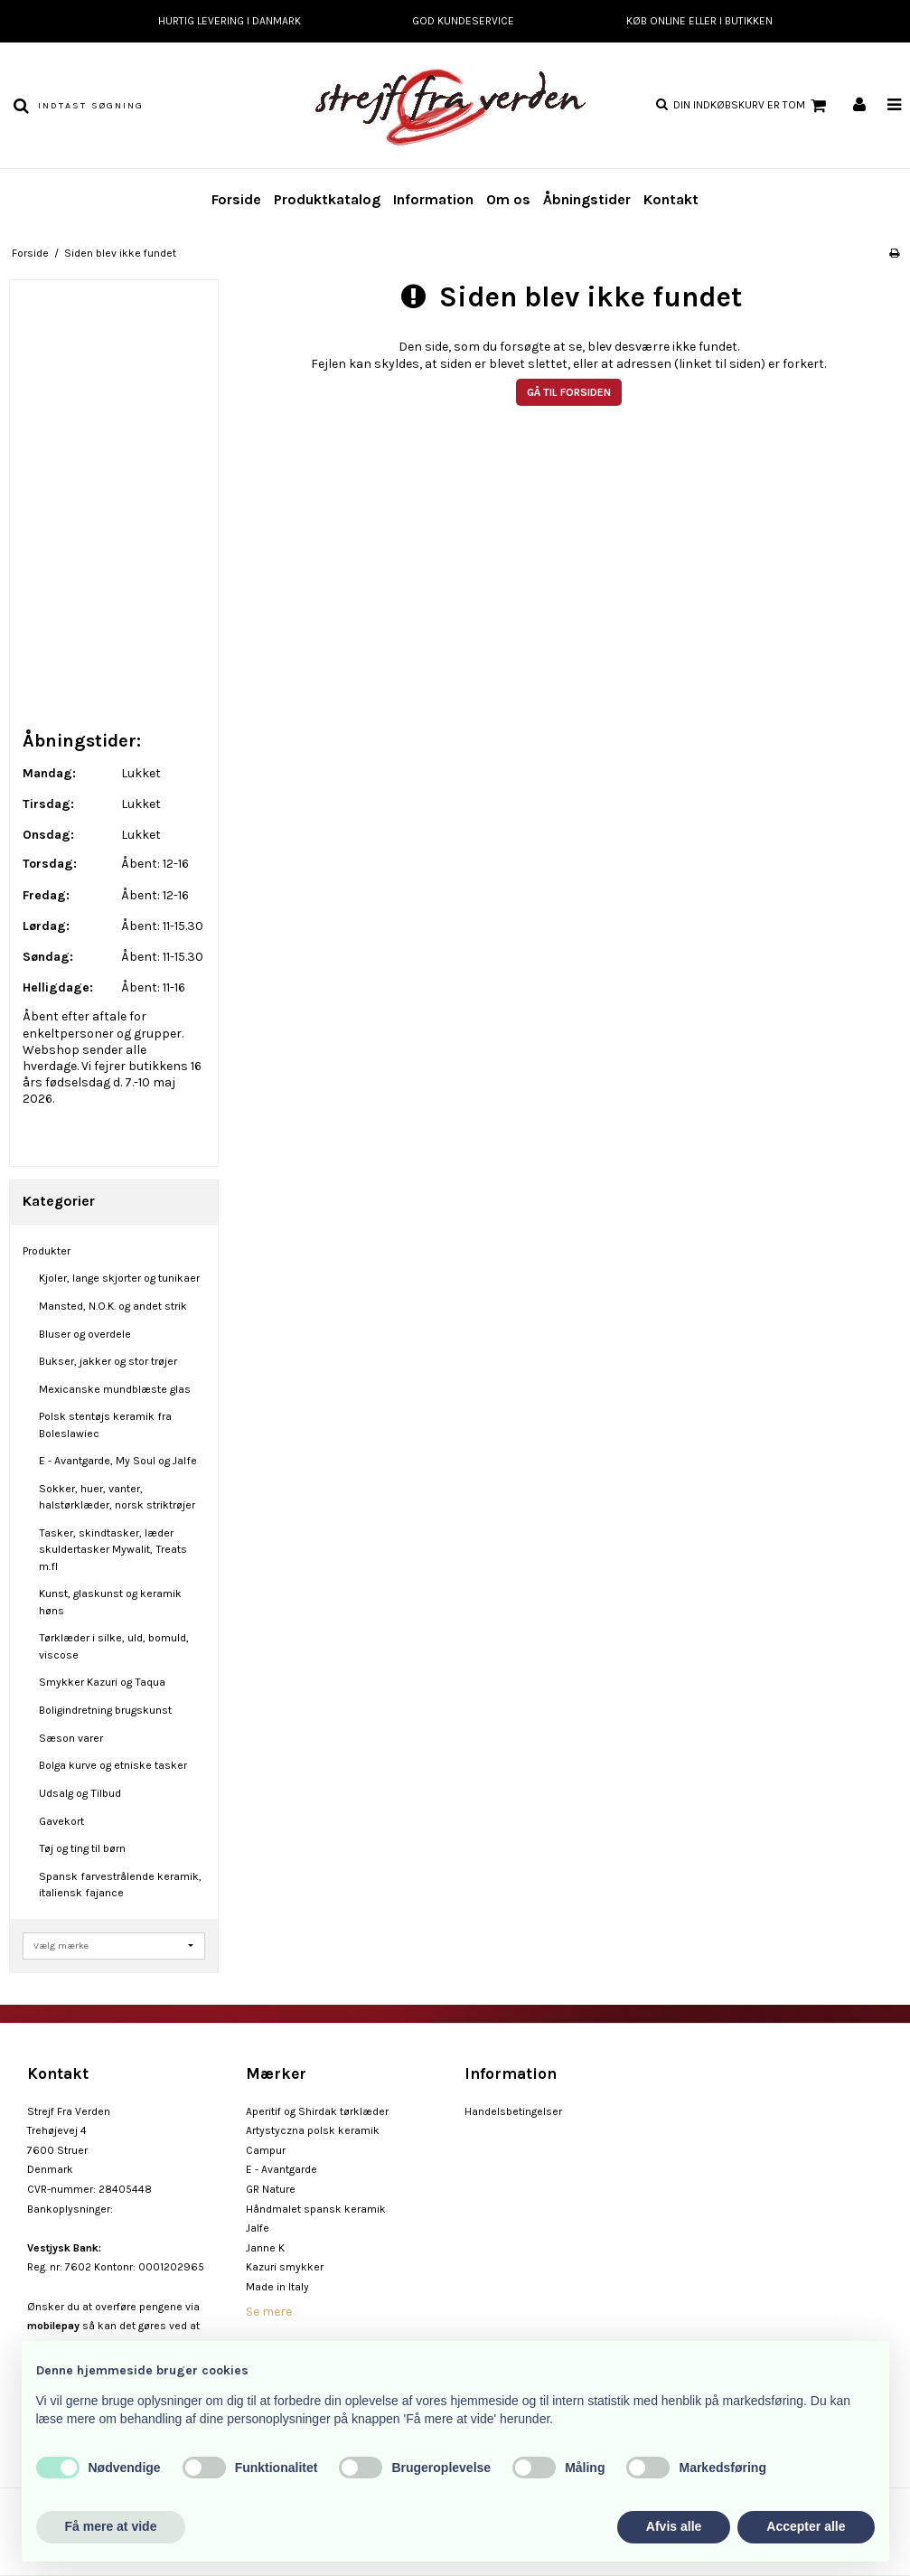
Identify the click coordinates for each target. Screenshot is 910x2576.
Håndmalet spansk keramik (316, 2209)
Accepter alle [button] (805, 2526)
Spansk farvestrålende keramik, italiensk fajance (120, 1884)
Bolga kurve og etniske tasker (113, 1765)
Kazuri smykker (285, 2267)
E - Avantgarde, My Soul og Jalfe (118, 1460)
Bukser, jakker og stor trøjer (108, 1361)
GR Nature (271, 2189)
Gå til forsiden (569, 392)
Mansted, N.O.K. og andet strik (113, 1306)
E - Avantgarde (281, 2169)
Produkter (46, 1251)
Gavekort (61, 1821)
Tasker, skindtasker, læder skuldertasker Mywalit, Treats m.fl (113, 1550)
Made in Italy (277, 2286)
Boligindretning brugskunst (105, 1710)
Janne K (265, 2248)
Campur (266, 2150)
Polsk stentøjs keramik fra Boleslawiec (105, 1424)
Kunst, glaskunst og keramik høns (110, 1601)
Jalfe (257, 2228)
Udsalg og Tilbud (80, 1793)
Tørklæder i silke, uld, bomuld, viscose (114, 1645)
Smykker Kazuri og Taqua (102, 1682)
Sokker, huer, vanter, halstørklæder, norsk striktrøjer (117, 1496)
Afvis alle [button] (673, 2526)
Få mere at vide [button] (111, 2526)
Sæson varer (71, 1738)
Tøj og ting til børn (82, 1848)
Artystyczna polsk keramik (313, 2130)
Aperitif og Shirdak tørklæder (317, 2111)
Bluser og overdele (85, 1334)
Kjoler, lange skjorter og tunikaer (119, 1278)
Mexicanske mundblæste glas (115, 1389)
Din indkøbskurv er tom (752, 106)
